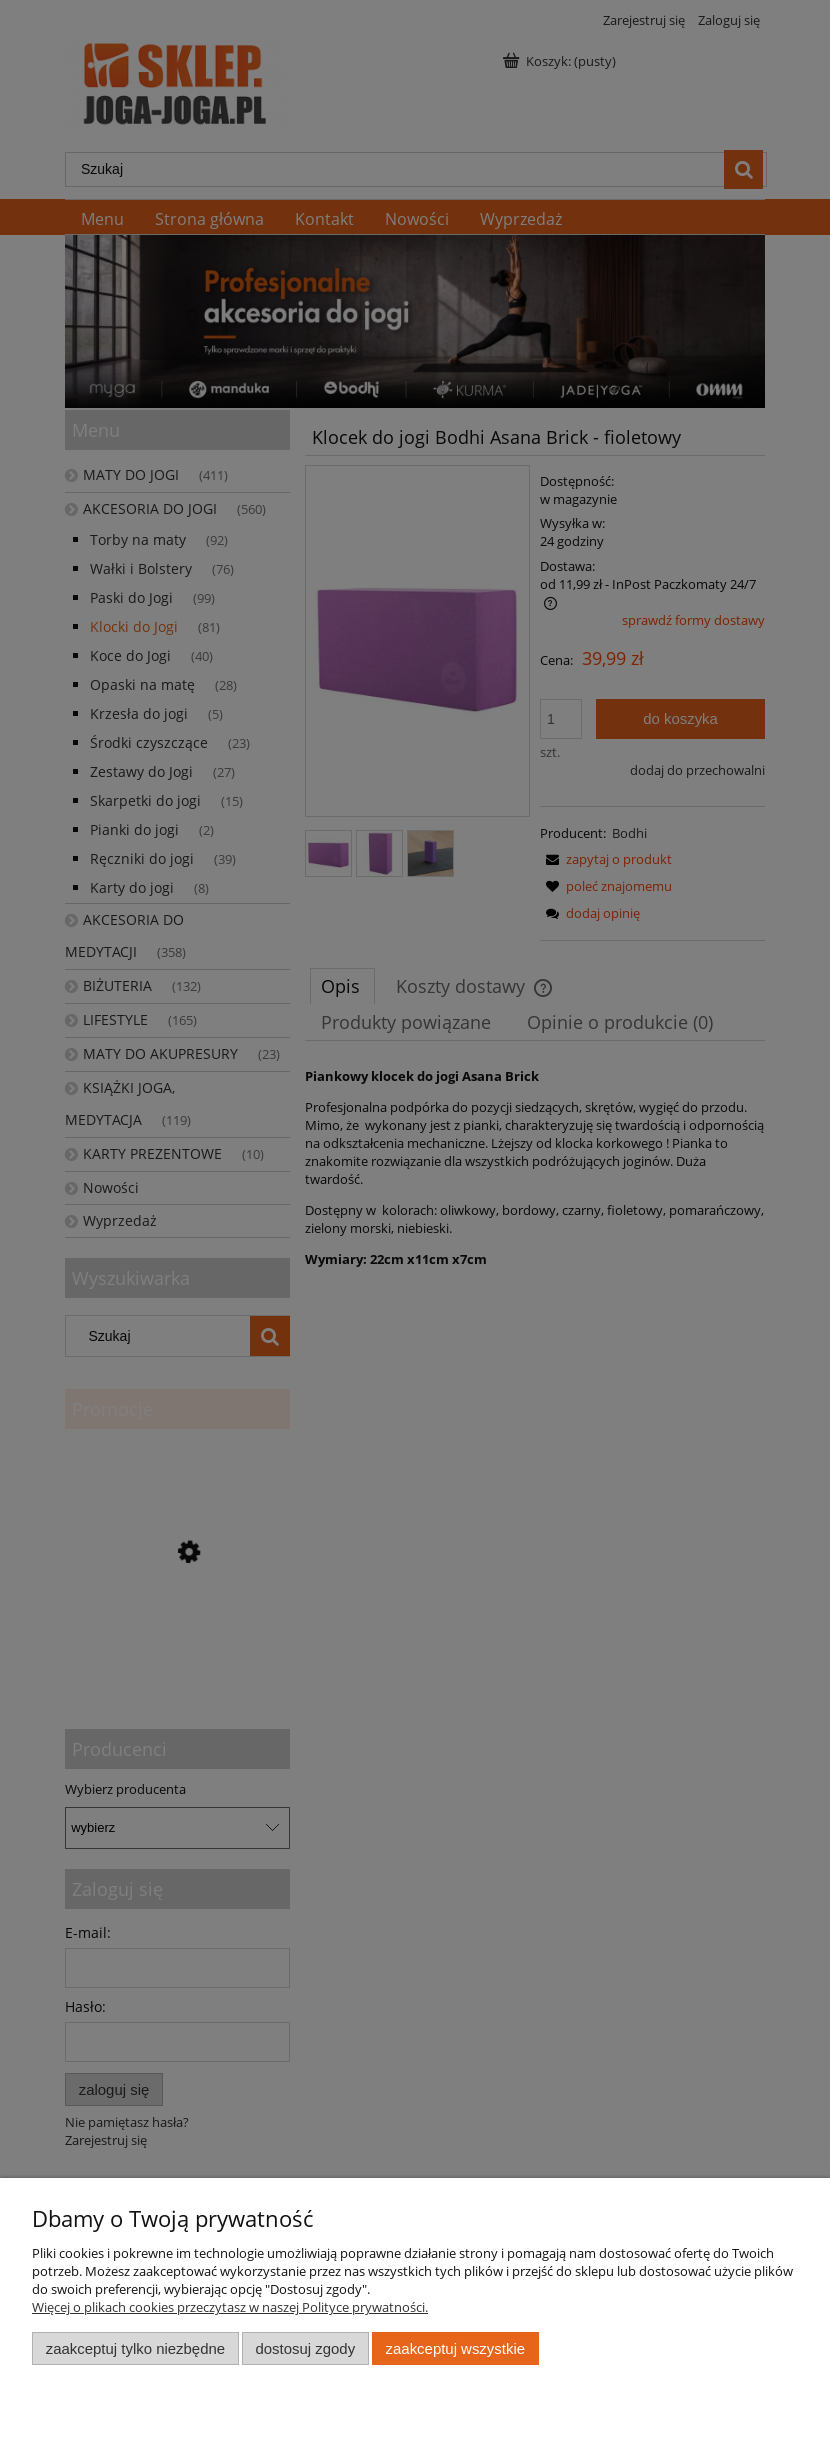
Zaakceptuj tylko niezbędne (135, 2348)
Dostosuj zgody (305, 2348)
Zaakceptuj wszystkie (455, 2348)
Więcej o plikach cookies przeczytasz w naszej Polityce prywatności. (230, 2307)
